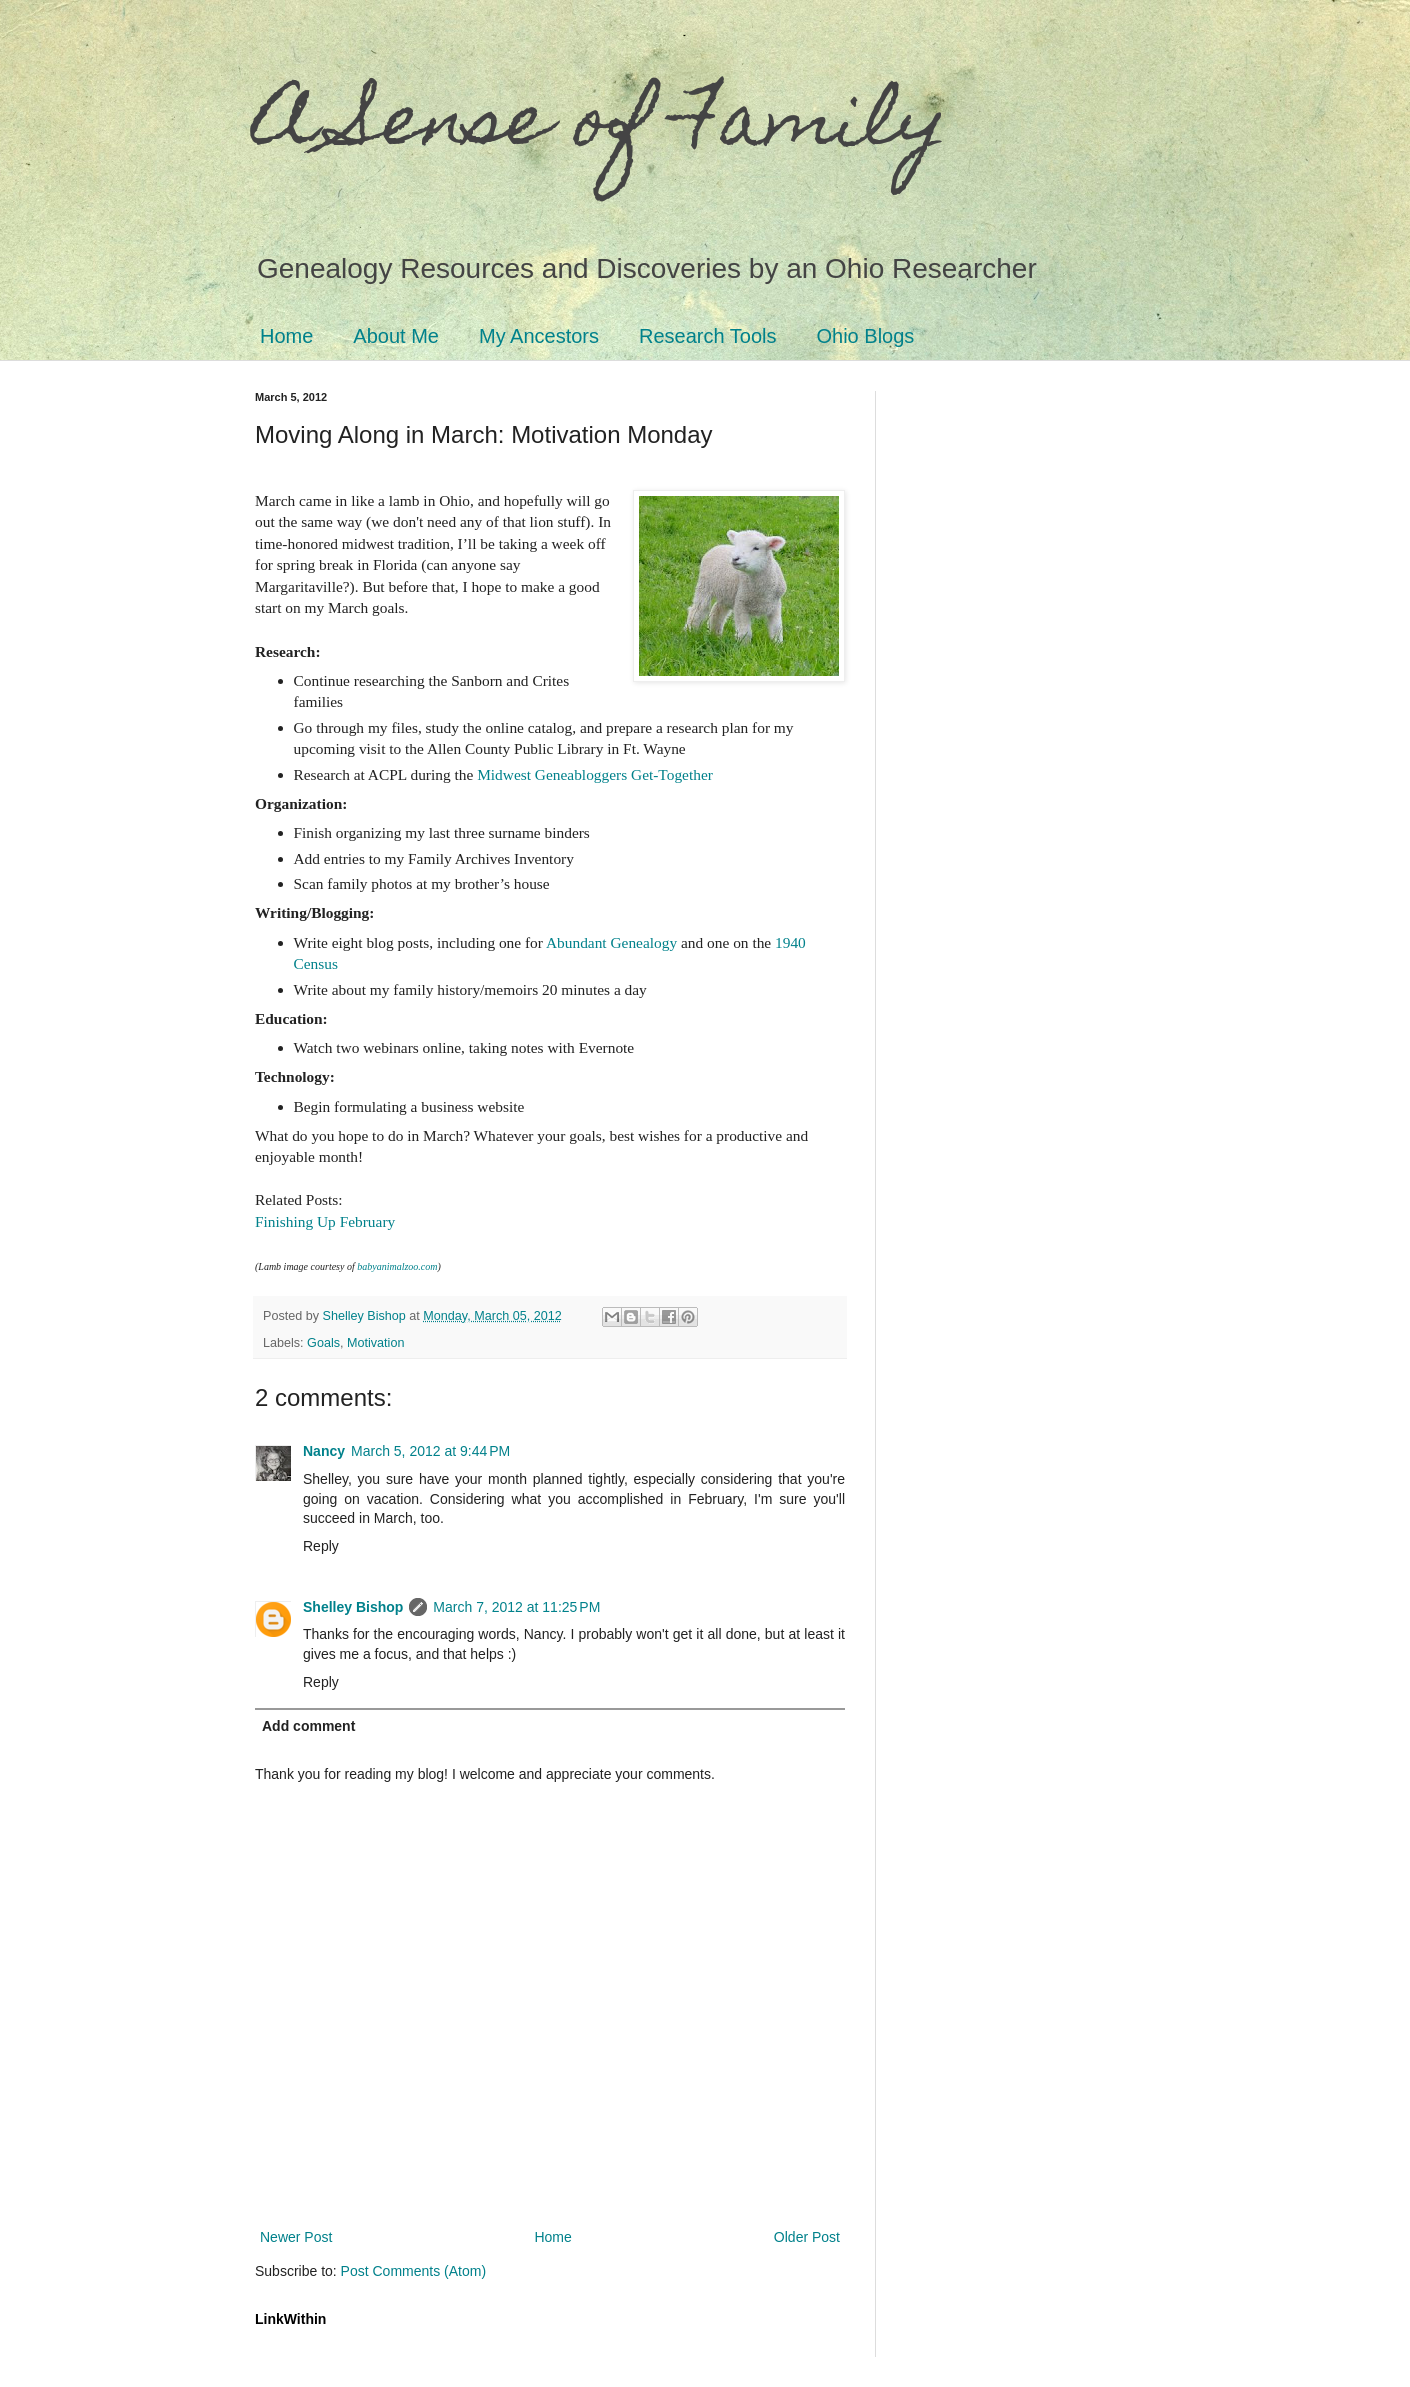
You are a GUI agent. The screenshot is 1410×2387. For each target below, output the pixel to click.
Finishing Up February (325, 1221)
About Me (396, 336)
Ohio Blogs (866, 336)
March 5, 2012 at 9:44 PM (430, 1451)
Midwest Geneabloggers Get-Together (595, 774)
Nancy (324, 1451)
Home (286, 336)
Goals (323, 1343)
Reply (321, 1546)
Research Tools (707, 336)
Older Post (807, 2237)
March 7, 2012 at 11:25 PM (516, 1607)
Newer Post (296, 2237)
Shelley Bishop (353, 1607)
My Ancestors (539, 336)
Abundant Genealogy (611, 942)
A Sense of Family (601, 127)
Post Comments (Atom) (413, 2271)
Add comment (308, 1726)
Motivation (375, 1343)
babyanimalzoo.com (397, 1266)
